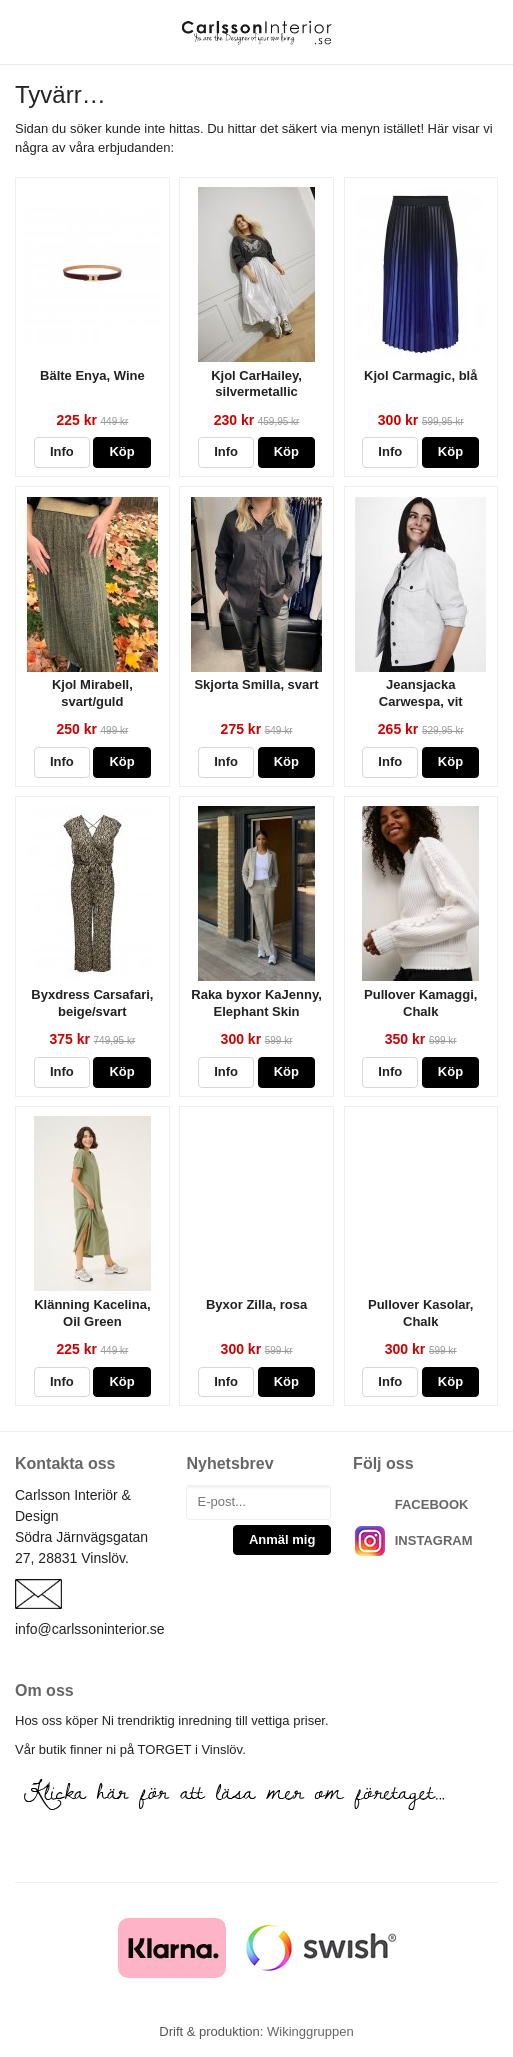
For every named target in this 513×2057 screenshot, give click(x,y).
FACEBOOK (432, 1504)
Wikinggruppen (310, 2031)
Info (62, 451)
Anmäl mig (282, 1539)
